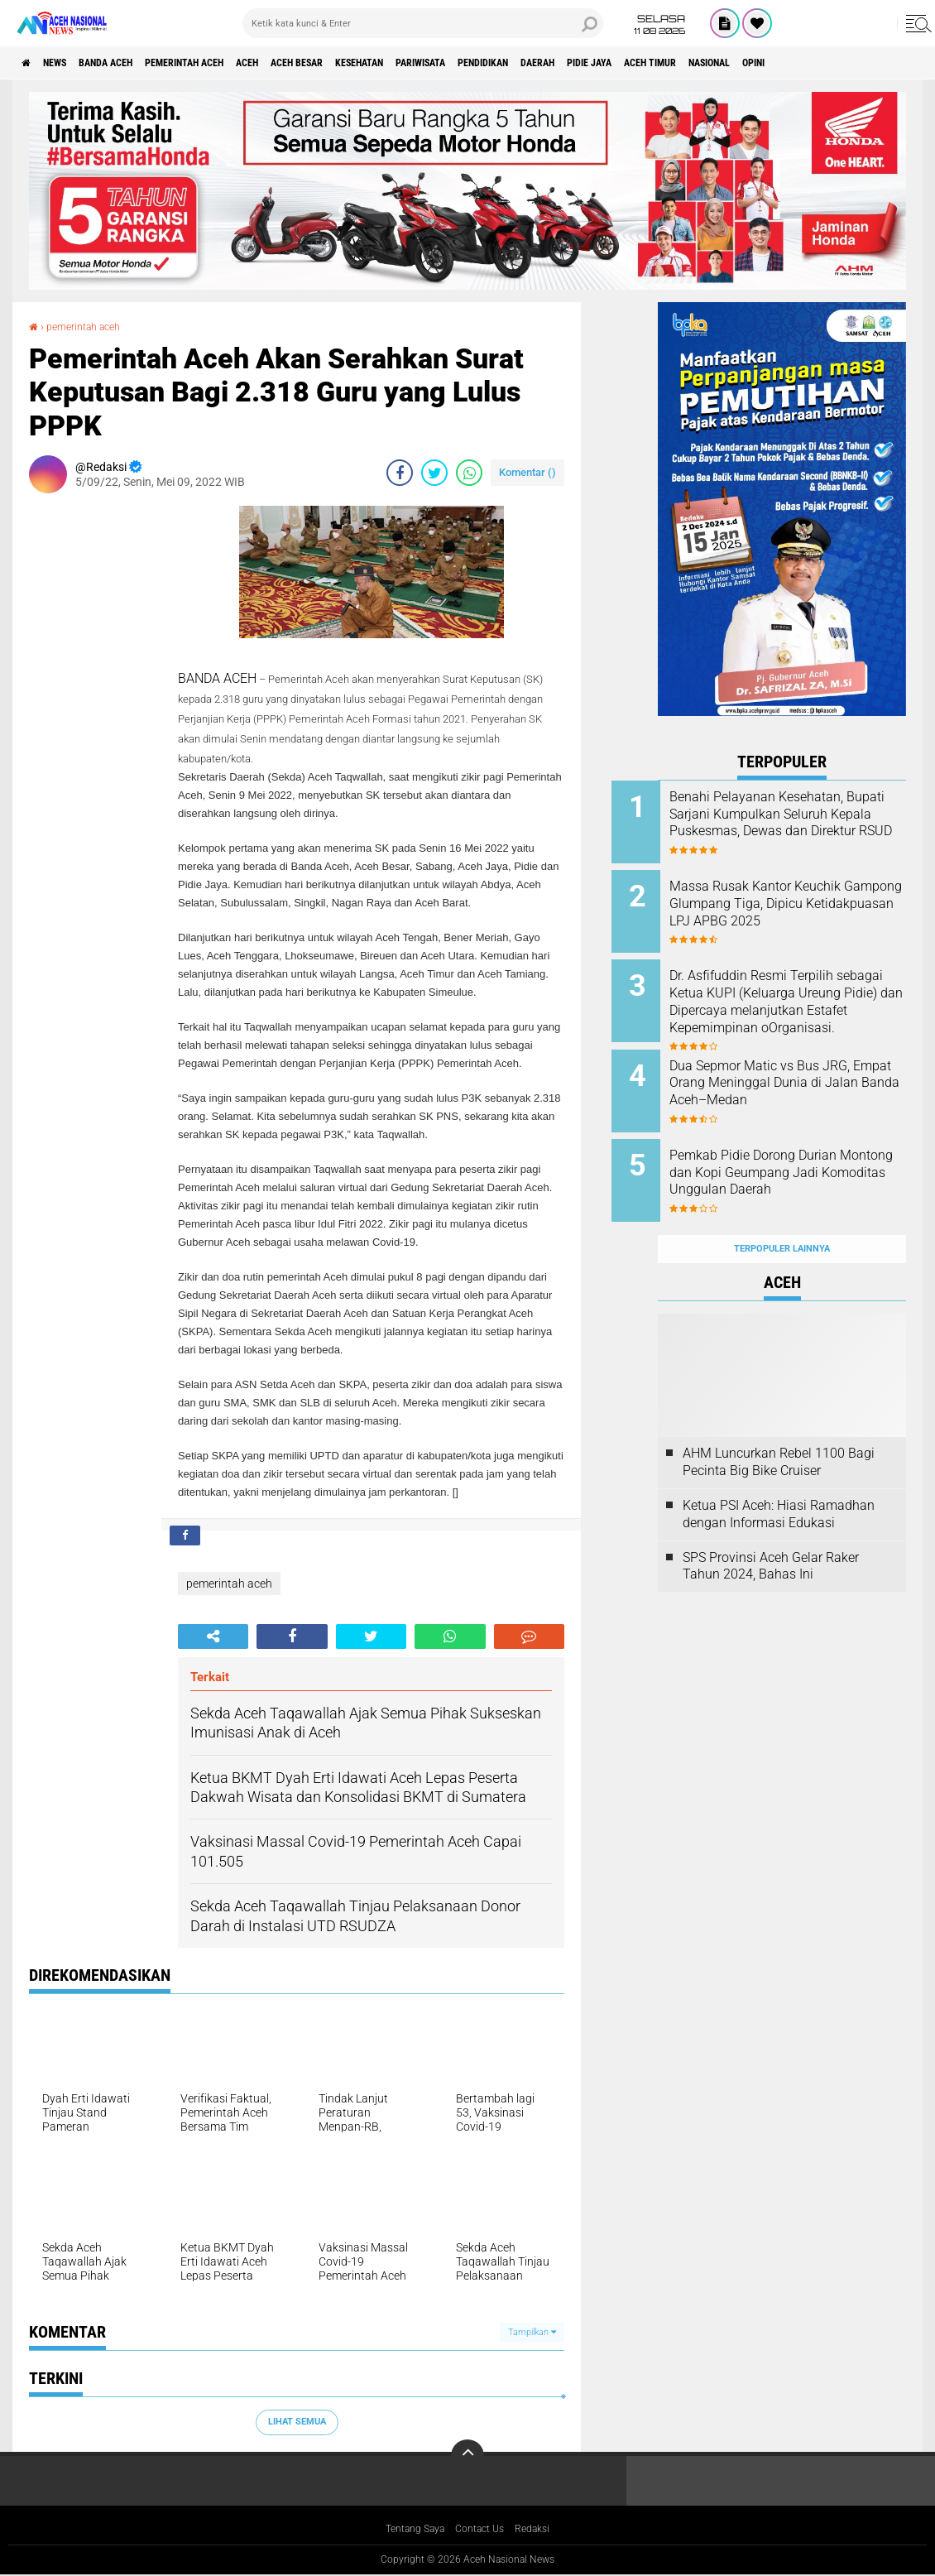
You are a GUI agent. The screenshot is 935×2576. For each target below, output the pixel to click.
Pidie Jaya (743, 63)
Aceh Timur (818, 63)
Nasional (893, 63)
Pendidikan (608, 63)
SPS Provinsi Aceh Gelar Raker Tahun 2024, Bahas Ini (771, 1529)
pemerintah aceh (231, 63)
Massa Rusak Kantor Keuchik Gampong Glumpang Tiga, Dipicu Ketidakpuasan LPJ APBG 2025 (801, 906)
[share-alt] (213, 1636)
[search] (422, 23)
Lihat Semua (297, 2421)
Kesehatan (452, 63)
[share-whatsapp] (469, 472)
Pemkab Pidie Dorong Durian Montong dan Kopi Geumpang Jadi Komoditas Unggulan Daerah (804, 1156)
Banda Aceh (134, 63)
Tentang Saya (408, 2529)
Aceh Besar (373, 63)
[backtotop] (467, 2456)
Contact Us (482, 2529)
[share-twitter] (434, 472)
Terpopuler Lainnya (782, 1212)
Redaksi (542, 2529)
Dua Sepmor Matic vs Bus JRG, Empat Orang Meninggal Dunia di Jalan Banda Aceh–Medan (802, 1073)
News (69, 63)
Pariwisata (529, 63)
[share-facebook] (399, 472)
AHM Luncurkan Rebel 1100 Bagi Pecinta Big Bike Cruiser (779, 1425)
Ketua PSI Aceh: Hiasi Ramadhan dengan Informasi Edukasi (779, 1477)
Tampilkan (532, 2332)
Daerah (678, 63)
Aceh (310, 63)
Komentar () (527, 472)
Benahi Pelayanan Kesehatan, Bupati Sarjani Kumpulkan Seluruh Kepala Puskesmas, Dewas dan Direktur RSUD (802, 822)
